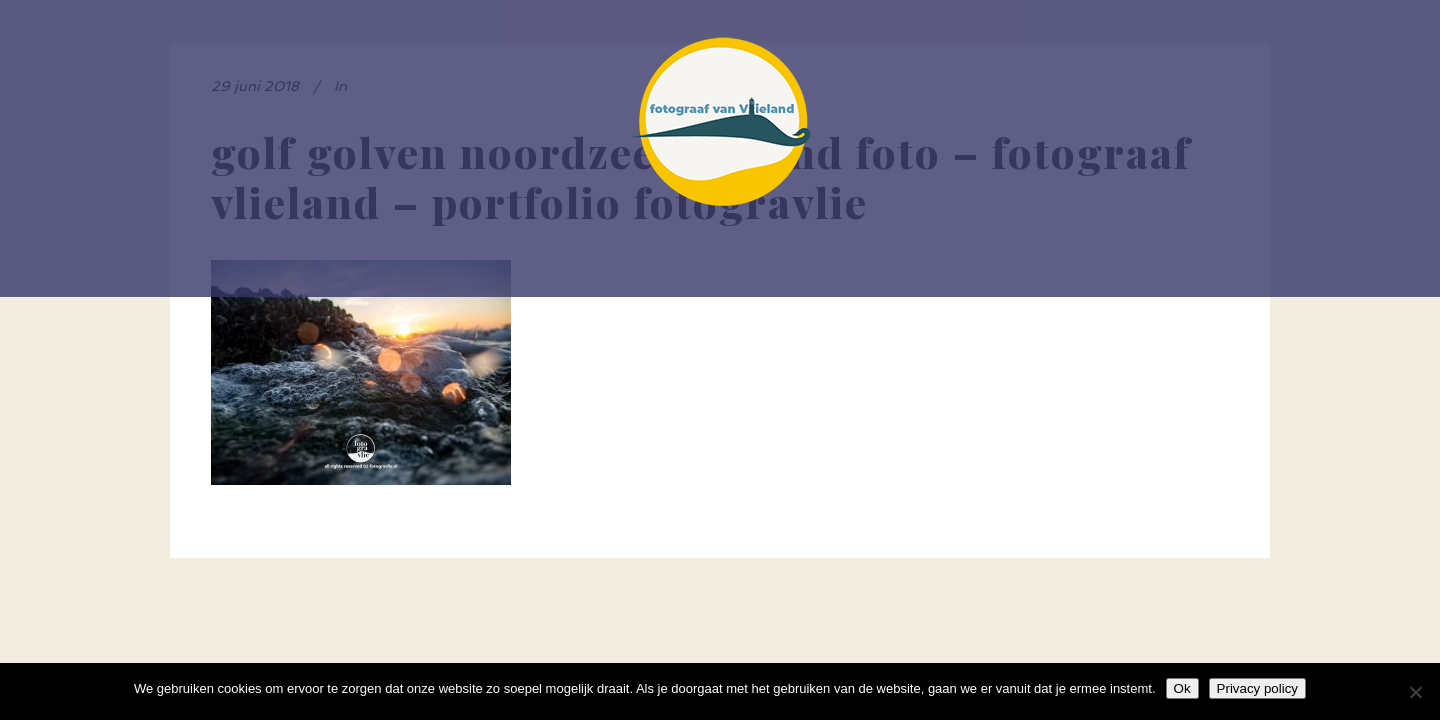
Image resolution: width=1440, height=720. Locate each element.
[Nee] (1415, 692)
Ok (1182, 688)
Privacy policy (1257, 688)
